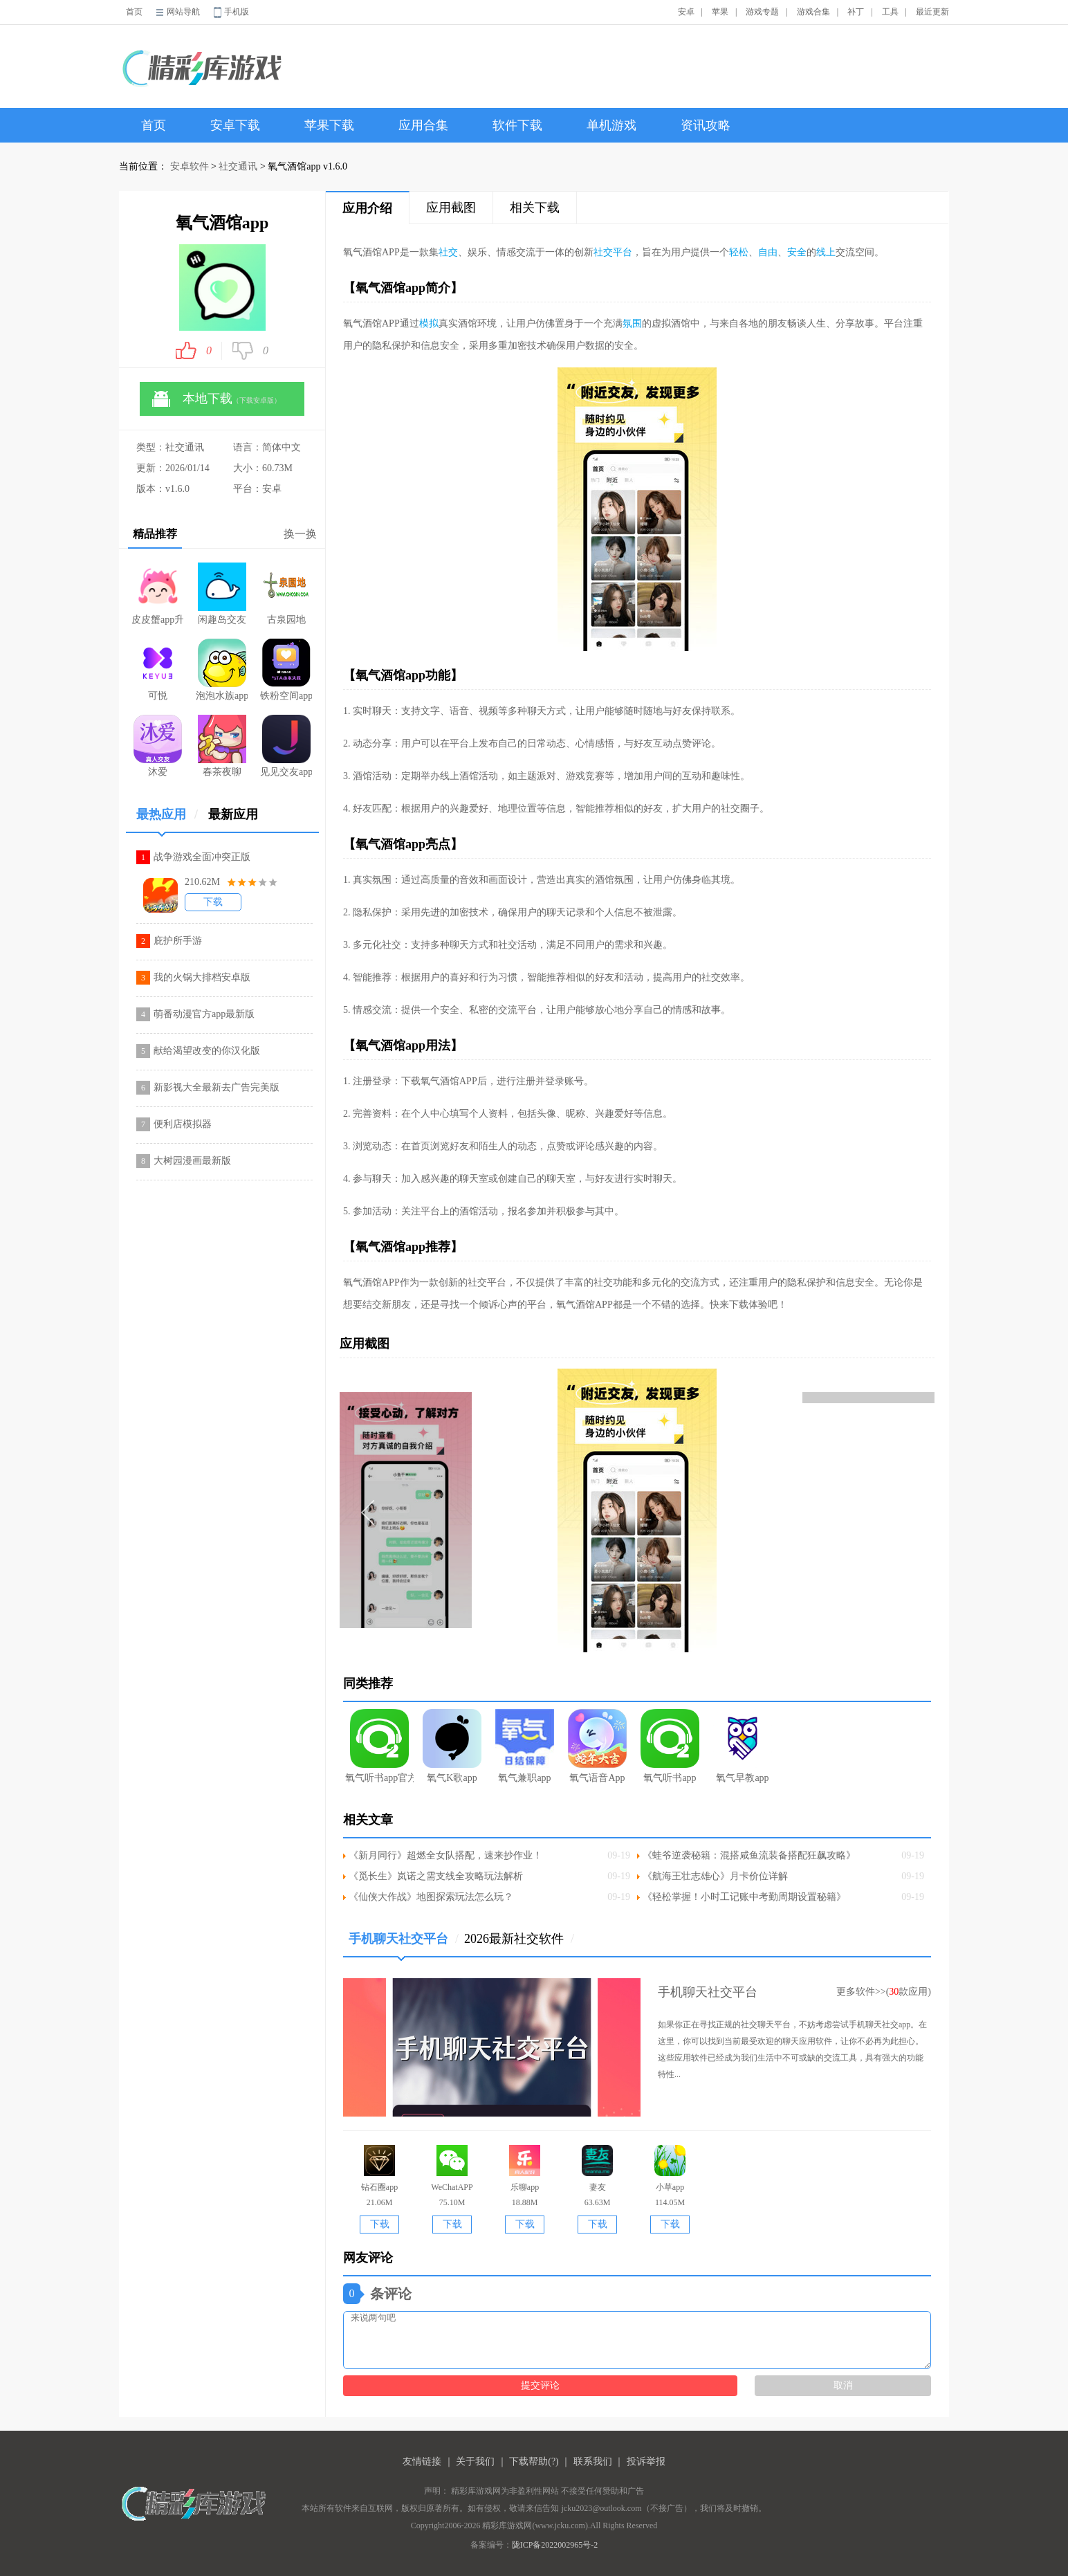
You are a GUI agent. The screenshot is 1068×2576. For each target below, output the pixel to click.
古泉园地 (286, 594)
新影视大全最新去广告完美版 (216, 1087)
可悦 (158, 670)
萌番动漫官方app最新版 (204, 1014)
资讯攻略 (705, 125)
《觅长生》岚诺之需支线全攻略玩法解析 (436, 1876)
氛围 (632, 323)
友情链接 (422, 2461)
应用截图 (451, 207)
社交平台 (612, 252)
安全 (797, 252)
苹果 (720, 12)
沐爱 (158, 746)
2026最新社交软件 (519, 1939)
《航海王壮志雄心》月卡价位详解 (715, 1876)
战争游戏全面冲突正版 (202, 857)
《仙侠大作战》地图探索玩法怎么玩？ (431, 1897)
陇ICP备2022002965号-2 (555, 2545)
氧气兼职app (524, 1746)
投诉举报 (646, 2461)
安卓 (686, 12)
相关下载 (535, 207)
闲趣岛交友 (222, 594)
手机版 (236, 12)
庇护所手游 (178, 940)
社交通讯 (238, 166)
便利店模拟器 (183, 1124)
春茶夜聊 (222, 746)
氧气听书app (670, 1746)
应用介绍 (367, 208)
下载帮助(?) (534, 2461)
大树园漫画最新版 (192, 1160)
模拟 (429, 323)
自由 (767, 252)
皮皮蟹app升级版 (157, 594)
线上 (826, 252)
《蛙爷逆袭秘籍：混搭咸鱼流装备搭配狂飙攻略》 (749, 1855)
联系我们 (592, 2461)
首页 (134, 12)
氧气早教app (742, 1746)
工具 (890, 12)
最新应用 (233, 814)
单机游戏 (611, 125)
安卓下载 (235, 125)
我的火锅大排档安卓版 (202, 977)
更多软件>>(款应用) (883, 1991)
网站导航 (183, 12)
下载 (213, 902)
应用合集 (423, 125)
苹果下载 (329, 125)
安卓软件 (189, 166)
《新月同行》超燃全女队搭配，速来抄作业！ (445, 1855)
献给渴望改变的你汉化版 (207, 1050)
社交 (448, 252)
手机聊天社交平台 (404, 1944)
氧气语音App (597, 1746)
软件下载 (517, 125)
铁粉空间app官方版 (286, 670)
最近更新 (932, 12)
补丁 (855, 12)
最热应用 (167, 819)
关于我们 (475, 2461)
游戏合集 (813, 12)
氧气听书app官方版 (379, 1746)
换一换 (300, 534)
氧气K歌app (452, 1746)
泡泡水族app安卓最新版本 (222, 670)
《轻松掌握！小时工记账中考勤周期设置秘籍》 (744, 1897)
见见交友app (286, 746)
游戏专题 (762, 12)
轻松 (738, 252)
